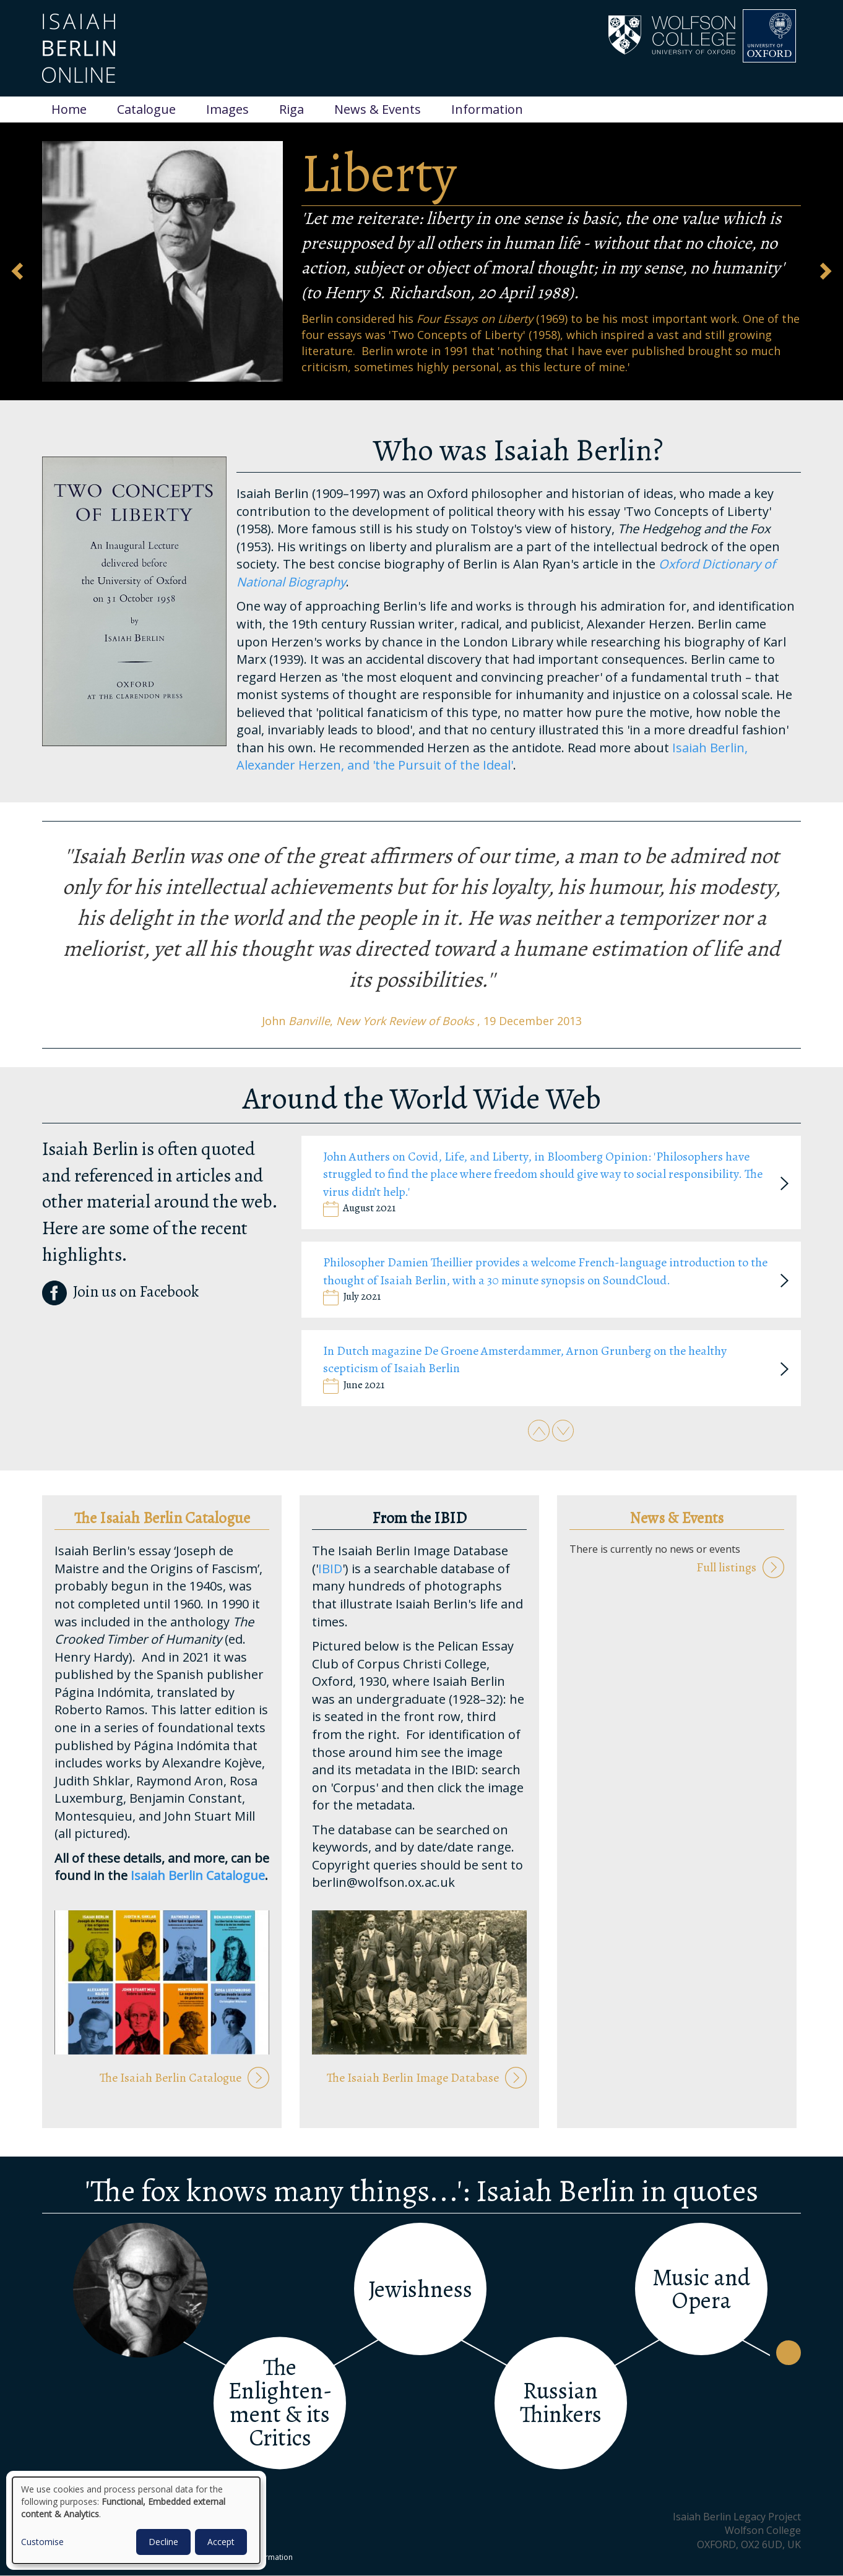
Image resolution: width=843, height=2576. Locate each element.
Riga (291, 109)
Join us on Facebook (120, 1291)
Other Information (261, 2557)
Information (487, 109)
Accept (221, 2542)
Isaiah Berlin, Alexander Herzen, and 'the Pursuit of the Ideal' (492, 756)
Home (69, 109)
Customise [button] (42, 2542)
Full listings (726, 1567)
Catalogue (146, 109)
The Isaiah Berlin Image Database (413, 2077)
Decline (163, 2542)
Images (227, 109)
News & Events (377, 109)
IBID (330, 1568)
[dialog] (136, 2520)
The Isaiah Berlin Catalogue (170, 2077)
